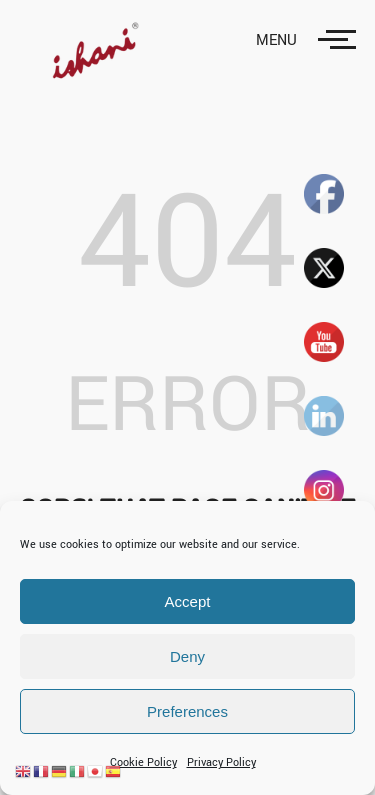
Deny (187, 656)
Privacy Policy (221, 762)
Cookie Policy (143, 762)
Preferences (187, 711)
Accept (188, 601)
